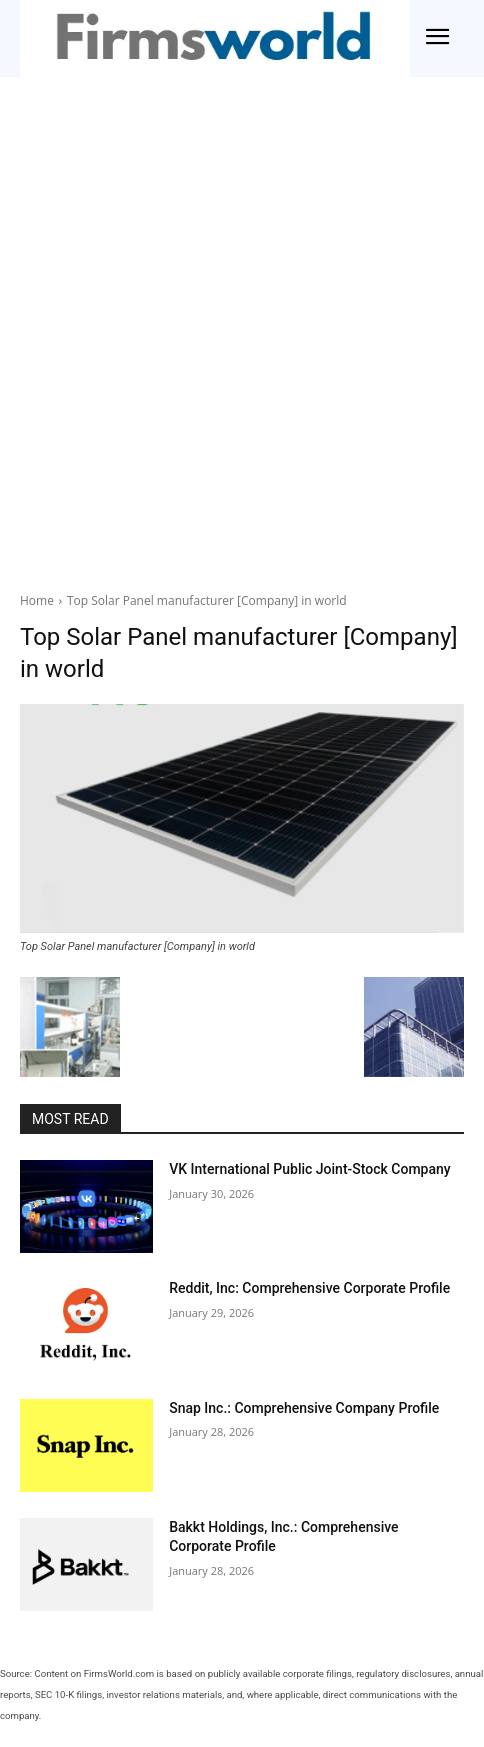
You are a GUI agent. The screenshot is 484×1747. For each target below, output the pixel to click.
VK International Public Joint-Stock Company (310, 1169)
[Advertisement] (242, 329)
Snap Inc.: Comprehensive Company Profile (304, 1408)
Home (37, 600)
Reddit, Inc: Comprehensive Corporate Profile (309, 1288)
